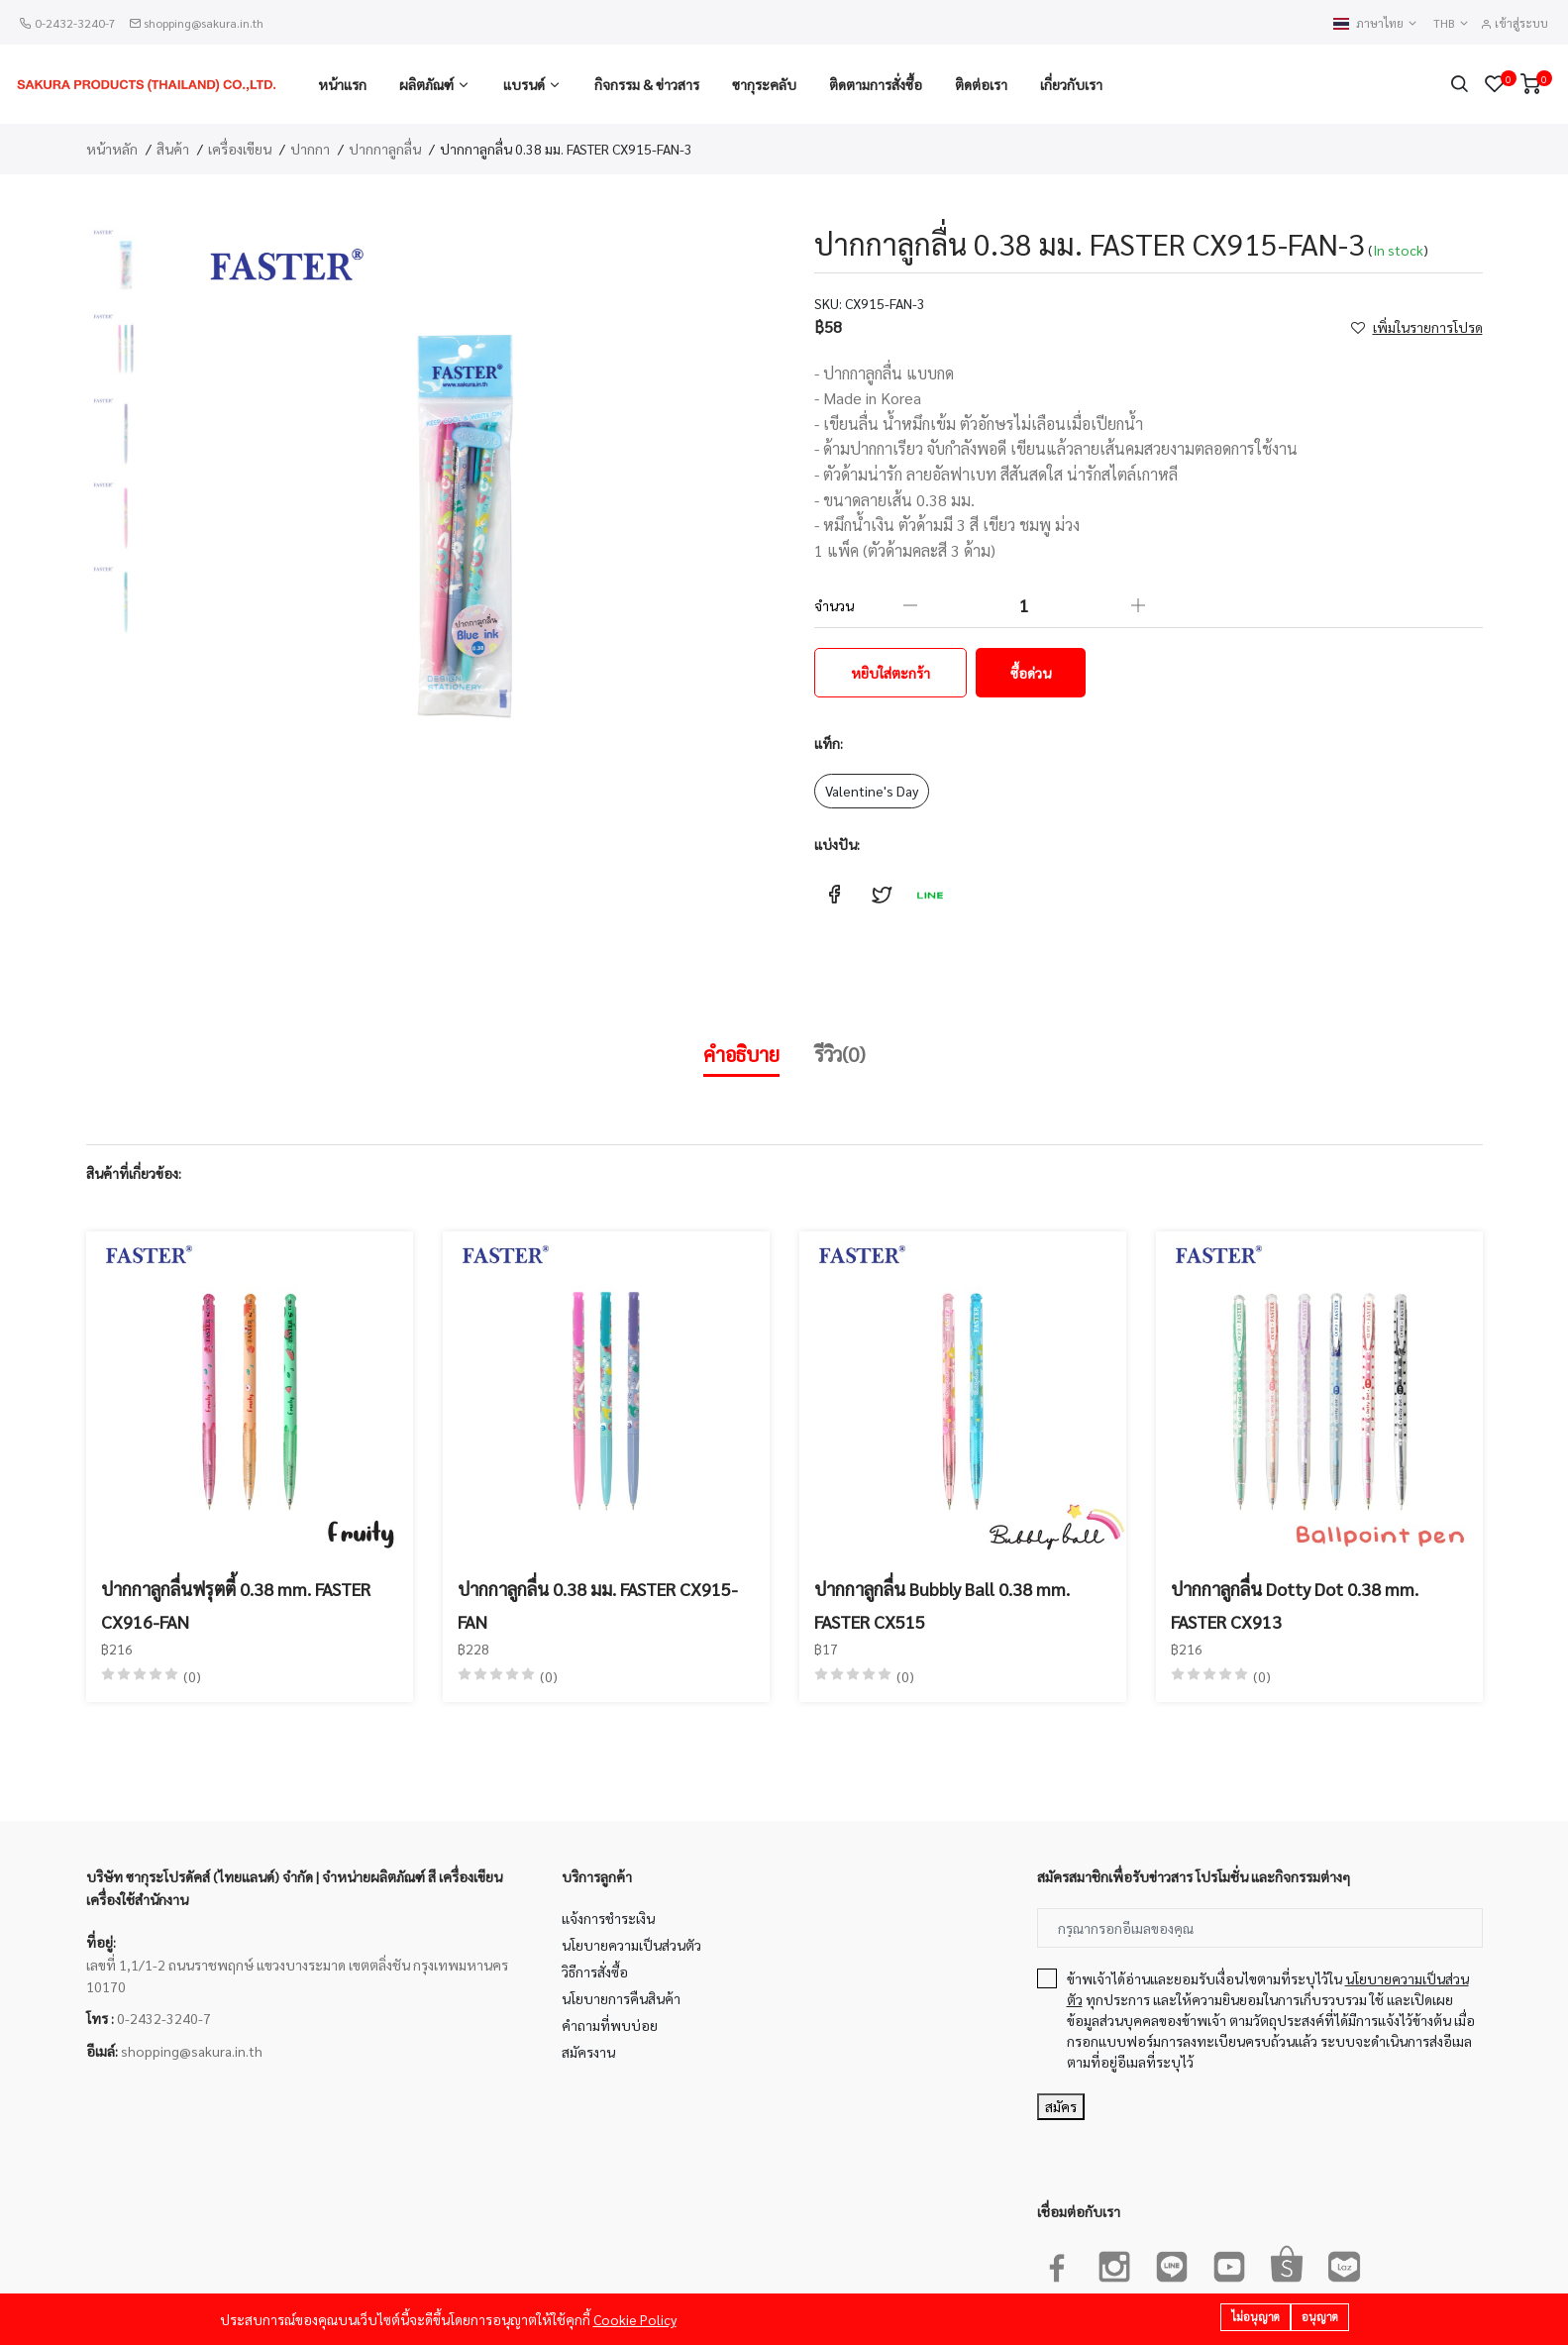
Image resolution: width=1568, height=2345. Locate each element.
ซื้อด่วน (1030, 673)
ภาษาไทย (1375, 23)
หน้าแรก (342, 84)
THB (1451, 23)
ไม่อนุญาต (1255, 2316)
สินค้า (173, 149)
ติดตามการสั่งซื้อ (875, 84)
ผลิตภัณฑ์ (426, 84)
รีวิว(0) (840, 1054)
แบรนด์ (524, 84)
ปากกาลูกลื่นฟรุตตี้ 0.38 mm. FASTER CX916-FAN (235, 1604)
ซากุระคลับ (764, 84)
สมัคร (1061, 2106)
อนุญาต (1320, 2316)
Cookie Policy (635, 2319)
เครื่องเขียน (239, 149)
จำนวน (834, 605)
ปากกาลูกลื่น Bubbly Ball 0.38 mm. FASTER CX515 (942, 1604)
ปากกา (310, 149)
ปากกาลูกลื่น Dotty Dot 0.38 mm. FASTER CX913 (1294, 1604)
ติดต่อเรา (981, 84)
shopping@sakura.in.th (203, 23)
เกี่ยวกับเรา (1071, 84)
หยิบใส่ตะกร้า (890, 673)
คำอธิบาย (741, 1054)
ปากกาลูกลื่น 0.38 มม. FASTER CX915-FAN (598, 1604)
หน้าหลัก (112, 149)
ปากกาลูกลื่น (385, 149)
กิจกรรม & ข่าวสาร (646, 84)
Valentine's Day (871, 790)
